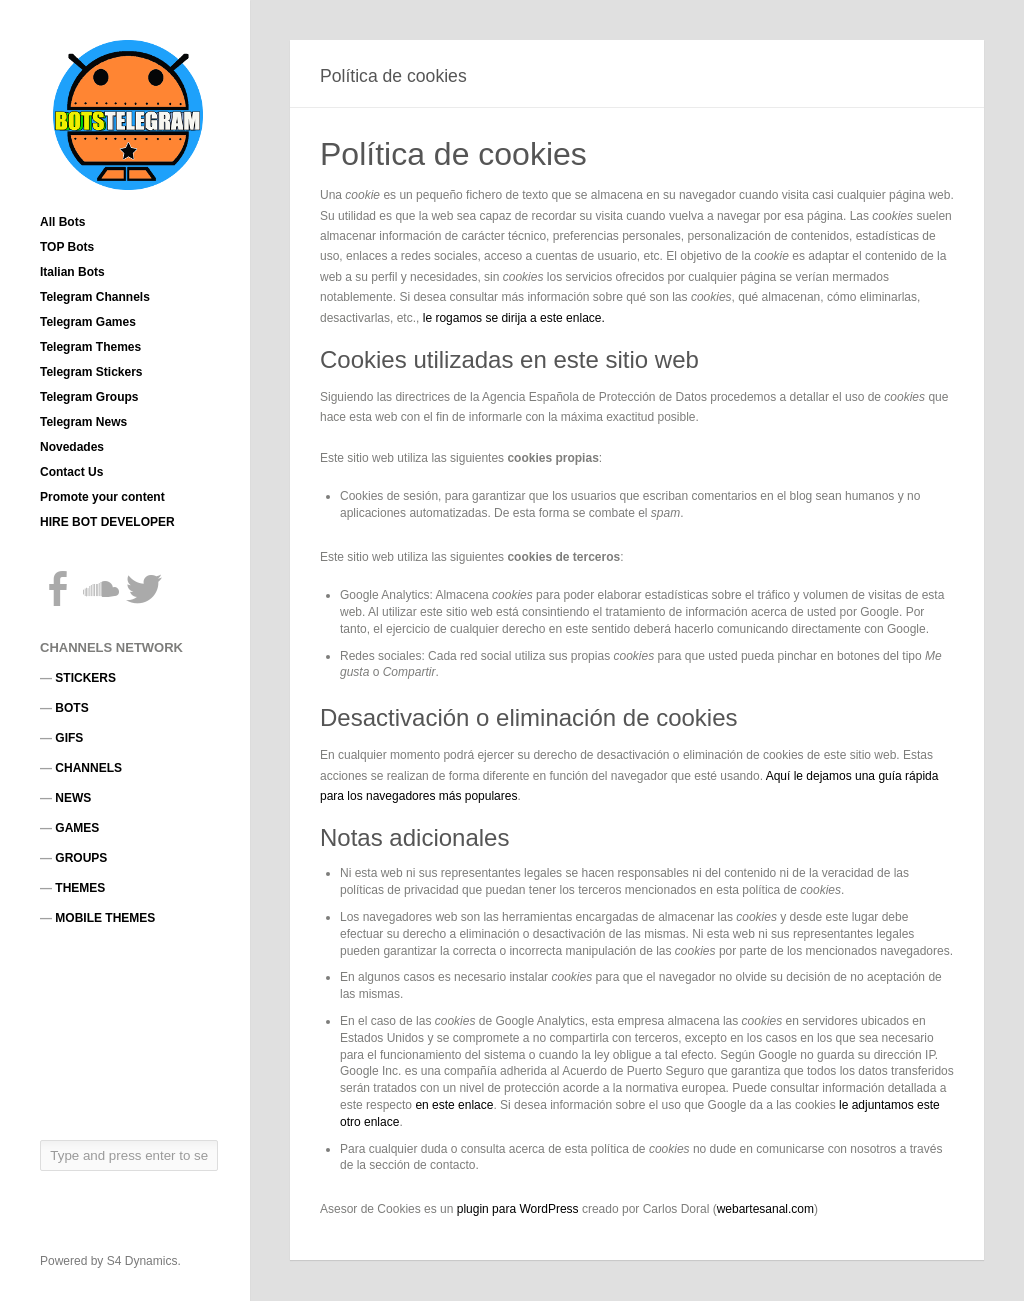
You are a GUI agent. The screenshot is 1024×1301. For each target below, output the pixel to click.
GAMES (77, 828)
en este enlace (454, 1105)
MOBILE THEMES (105, 918)
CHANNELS (88, 768)
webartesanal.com (765, 1209)
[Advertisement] (130, 1032)
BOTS (71, 708)
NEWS (73, 798)
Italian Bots (72, 272)
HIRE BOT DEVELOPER (107, 522)
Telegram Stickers (91, 372)
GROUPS (81, 858)
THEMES (80, 888)
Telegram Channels (95, 297)
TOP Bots (67, 247)
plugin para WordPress (518, 1209)
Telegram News (83, 422)
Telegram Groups (89, 397)
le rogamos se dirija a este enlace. (514, 318)
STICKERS (85, 678)
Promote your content (102, 497)
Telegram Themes (90, 347)
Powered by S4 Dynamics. (110, 1261)
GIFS (69, 738)
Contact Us (71, 472)
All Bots (62, 222)
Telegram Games (88, 322)
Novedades (72, 447)
